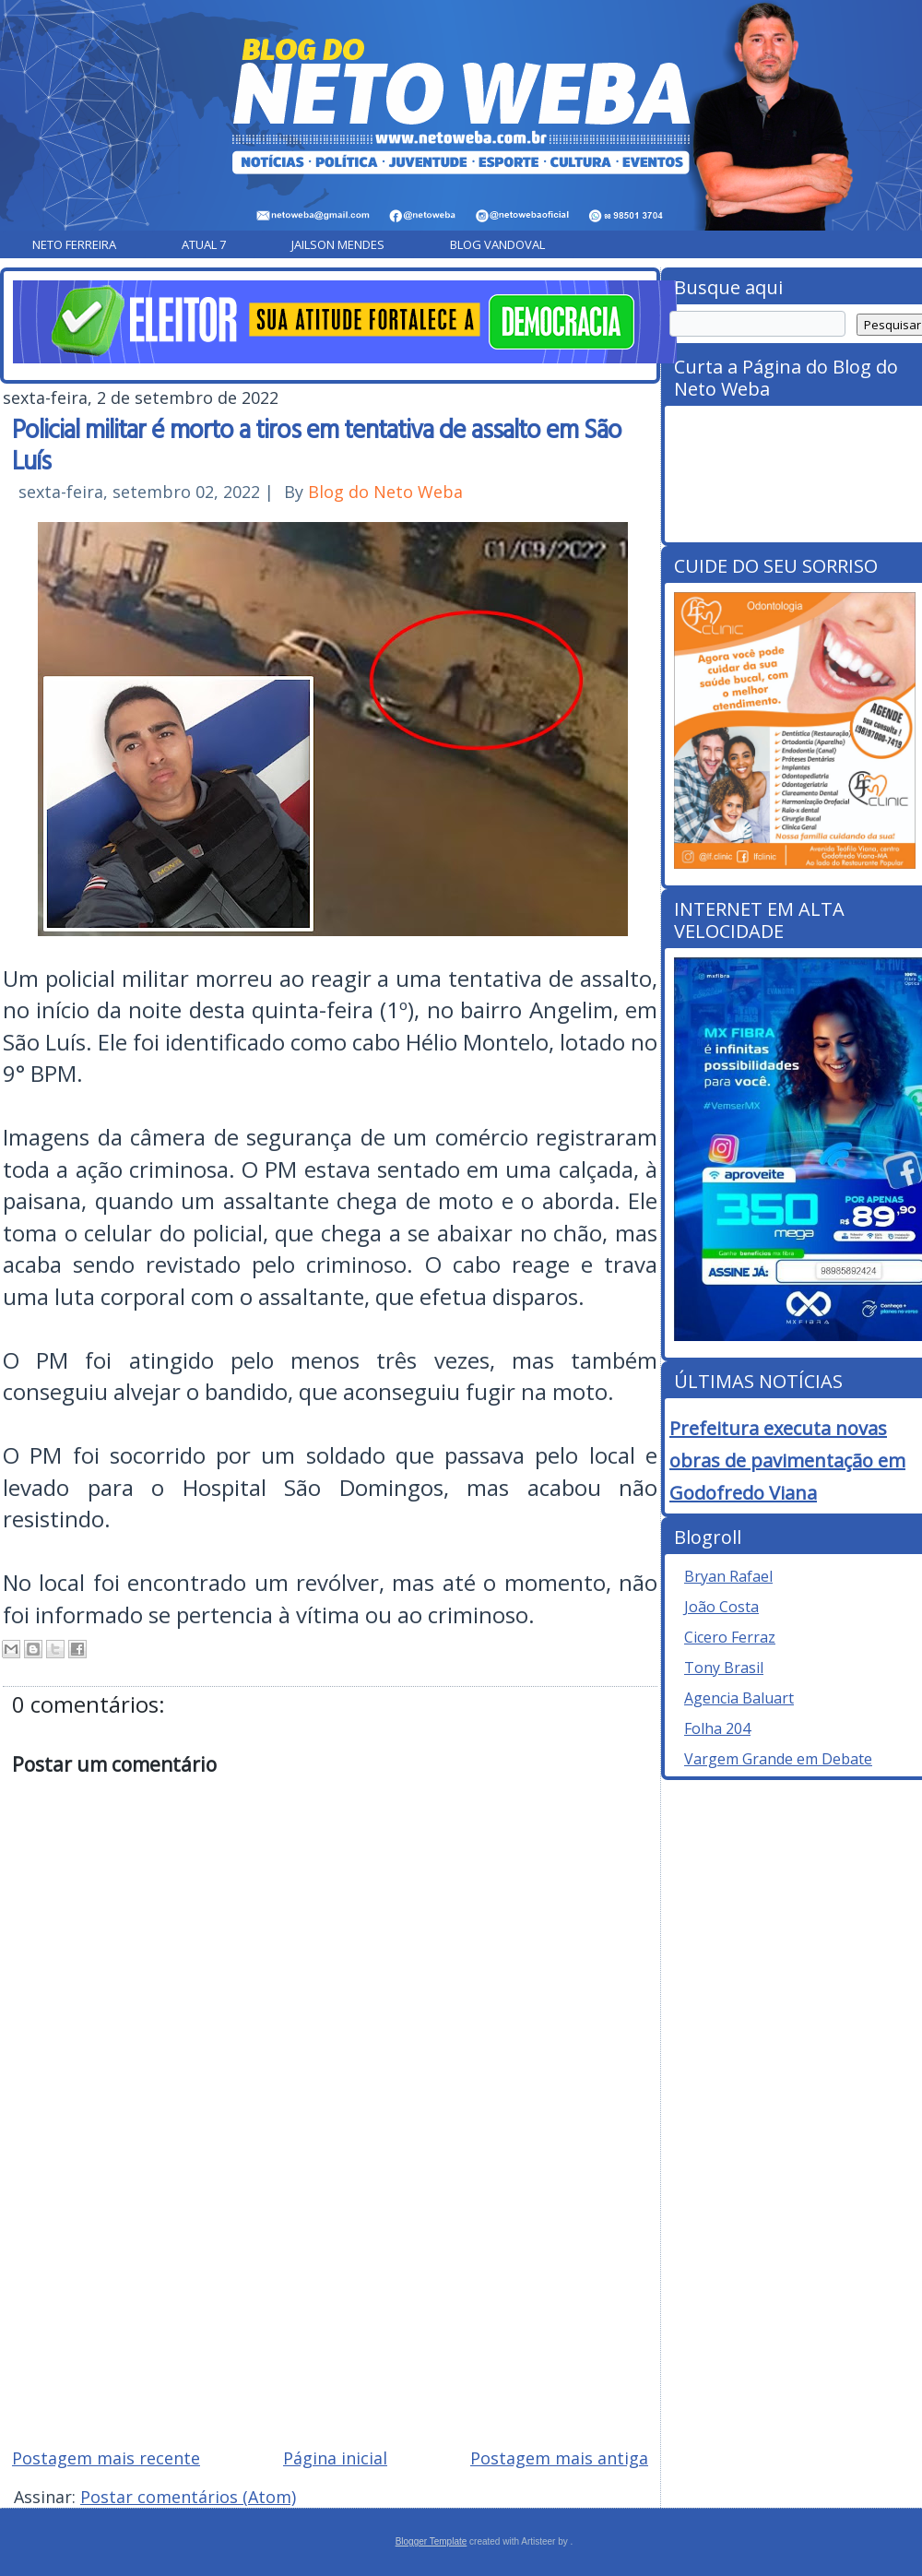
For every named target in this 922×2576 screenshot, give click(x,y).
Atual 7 (204, 244)
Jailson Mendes (337, 244)
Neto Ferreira (74, 244)
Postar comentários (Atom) (188, 2497)
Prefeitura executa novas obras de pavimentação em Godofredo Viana (787, 1460)
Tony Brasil (723, 1667)
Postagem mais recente (106, 2458)
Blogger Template (431, 2541)
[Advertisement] (330, 2301)
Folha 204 (717, 1728)
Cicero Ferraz (729, 1637)
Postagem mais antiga (559, 2458)
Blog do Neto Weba (385, 492)
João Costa (721, 1607)
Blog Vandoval (497, 244)
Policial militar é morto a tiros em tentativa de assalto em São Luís (316, 444)
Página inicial (335, 2458)
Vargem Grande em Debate (778, 1759)
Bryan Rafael (728, 1576)
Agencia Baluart (739, 1698)
